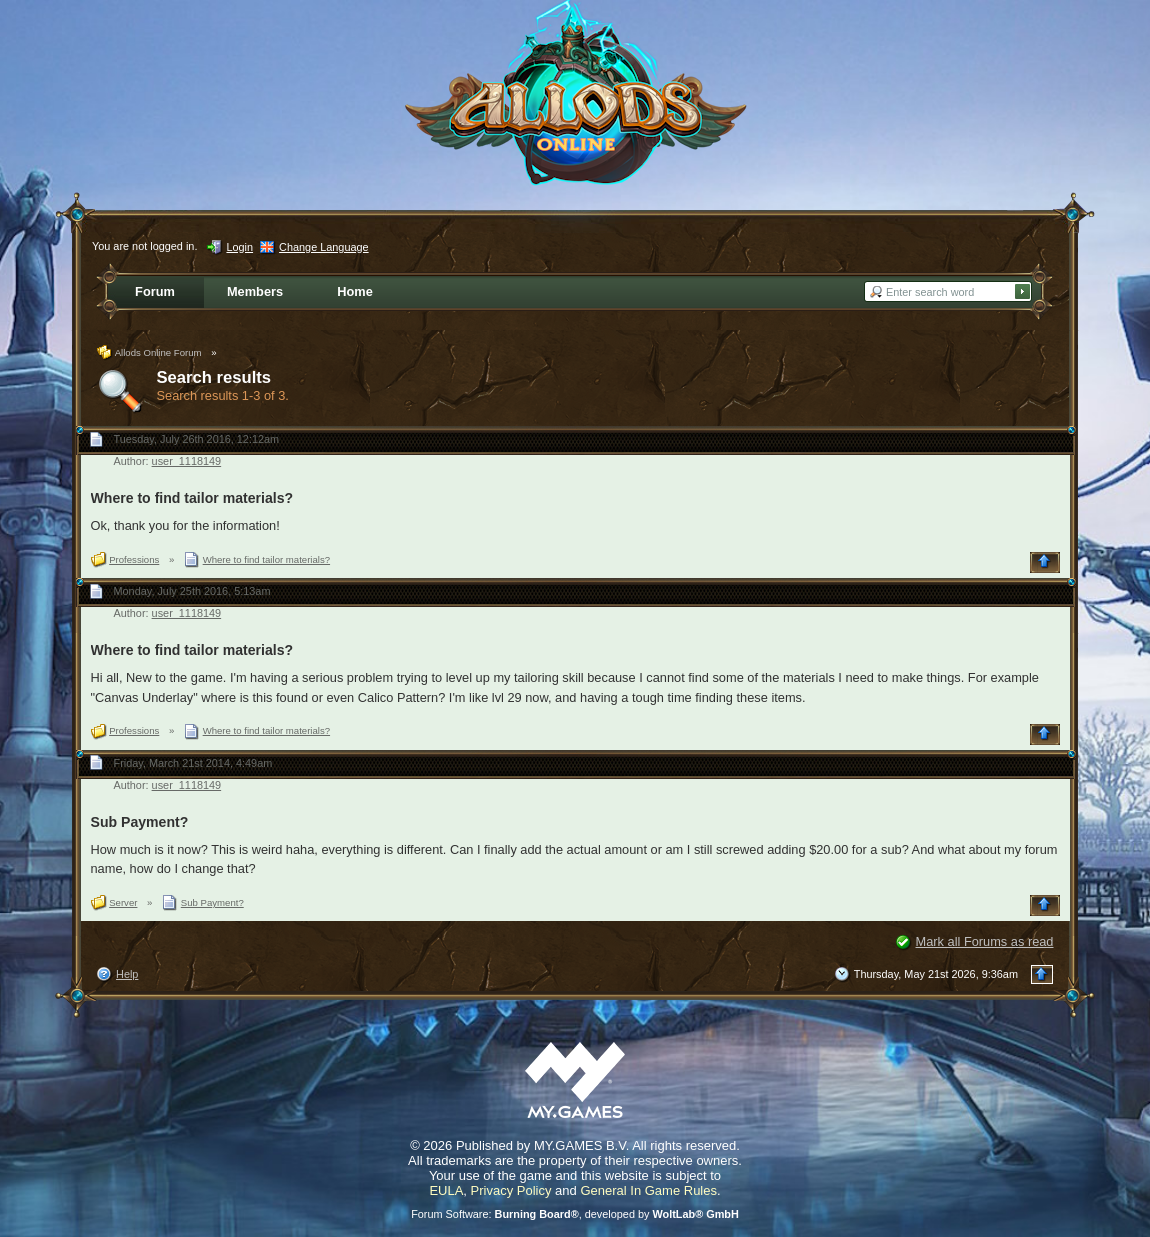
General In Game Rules (648, 1190)
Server (123, 902)
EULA (446, 1190)
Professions (134, 559)
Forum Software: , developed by (575, 1214)
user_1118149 (187, 461)
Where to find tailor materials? (192, 498)
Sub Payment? (140, 822)
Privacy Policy (511, 1190)
